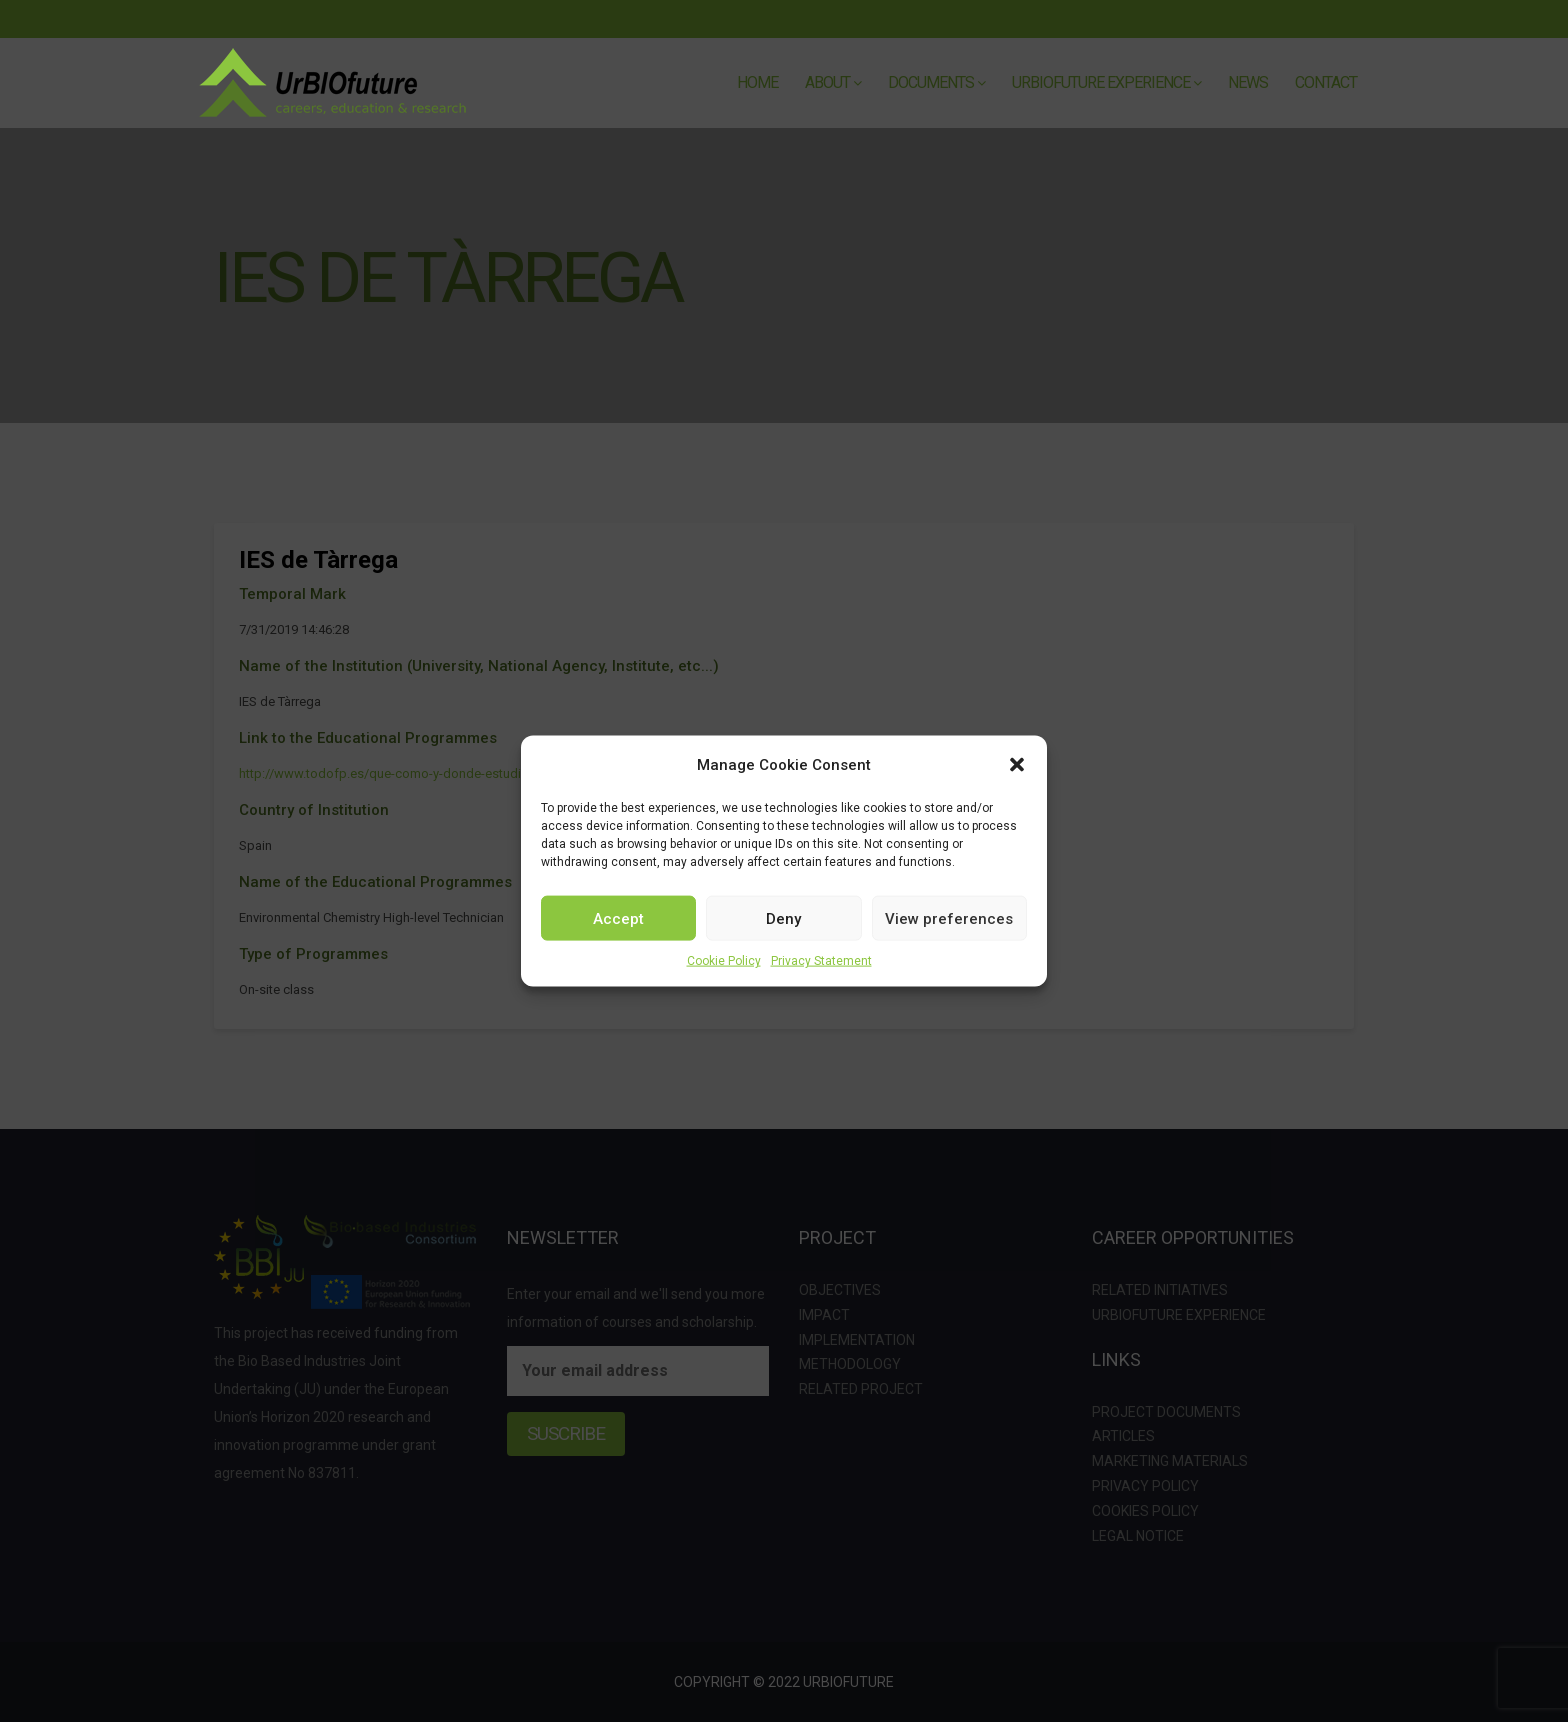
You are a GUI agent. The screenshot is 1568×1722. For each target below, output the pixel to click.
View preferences (949, 918)
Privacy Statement (821, 961)
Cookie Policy (724, 961)
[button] (1017, 765)
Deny (783, 918)
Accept (618, 918)
